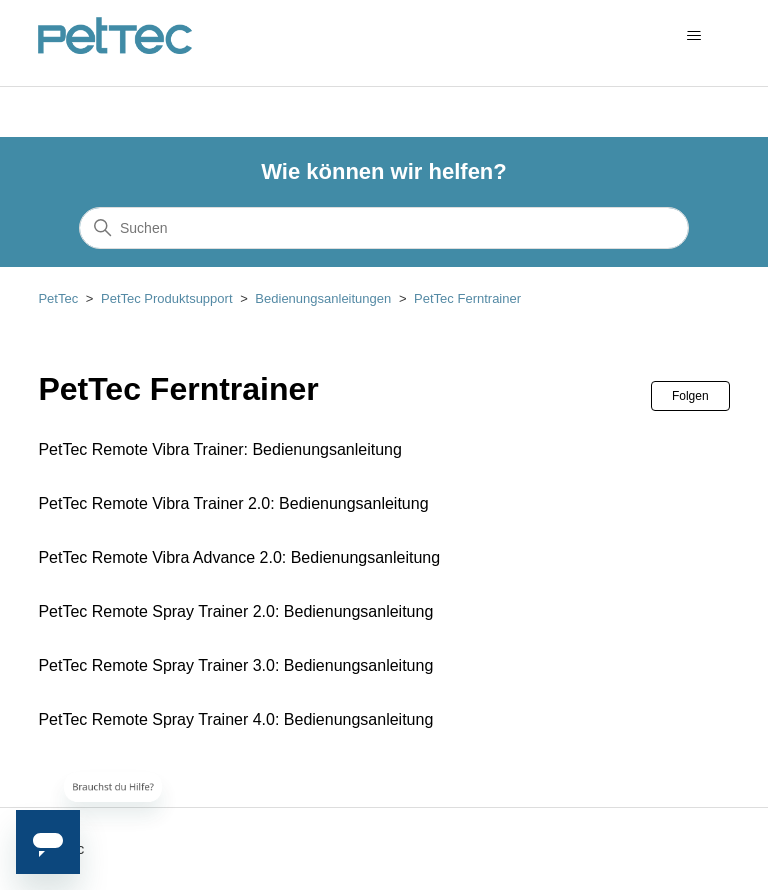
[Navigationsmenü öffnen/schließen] (694, 36)
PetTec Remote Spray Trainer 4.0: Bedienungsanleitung (235, 719)
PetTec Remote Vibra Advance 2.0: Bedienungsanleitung (239, 557)
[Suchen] (384, 228)
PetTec (58, 298)
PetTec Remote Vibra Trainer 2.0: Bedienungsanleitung (233, 503)
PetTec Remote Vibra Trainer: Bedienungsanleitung (219, 449)
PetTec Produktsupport (167, 298)
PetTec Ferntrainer (467, 298)
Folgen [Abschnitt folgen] (690, 396)
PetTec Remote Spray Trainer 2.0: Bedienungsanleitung (235, 611)
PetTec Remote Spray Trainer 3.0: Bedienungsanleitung (235, 665)
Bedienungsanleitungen (323, 298)
